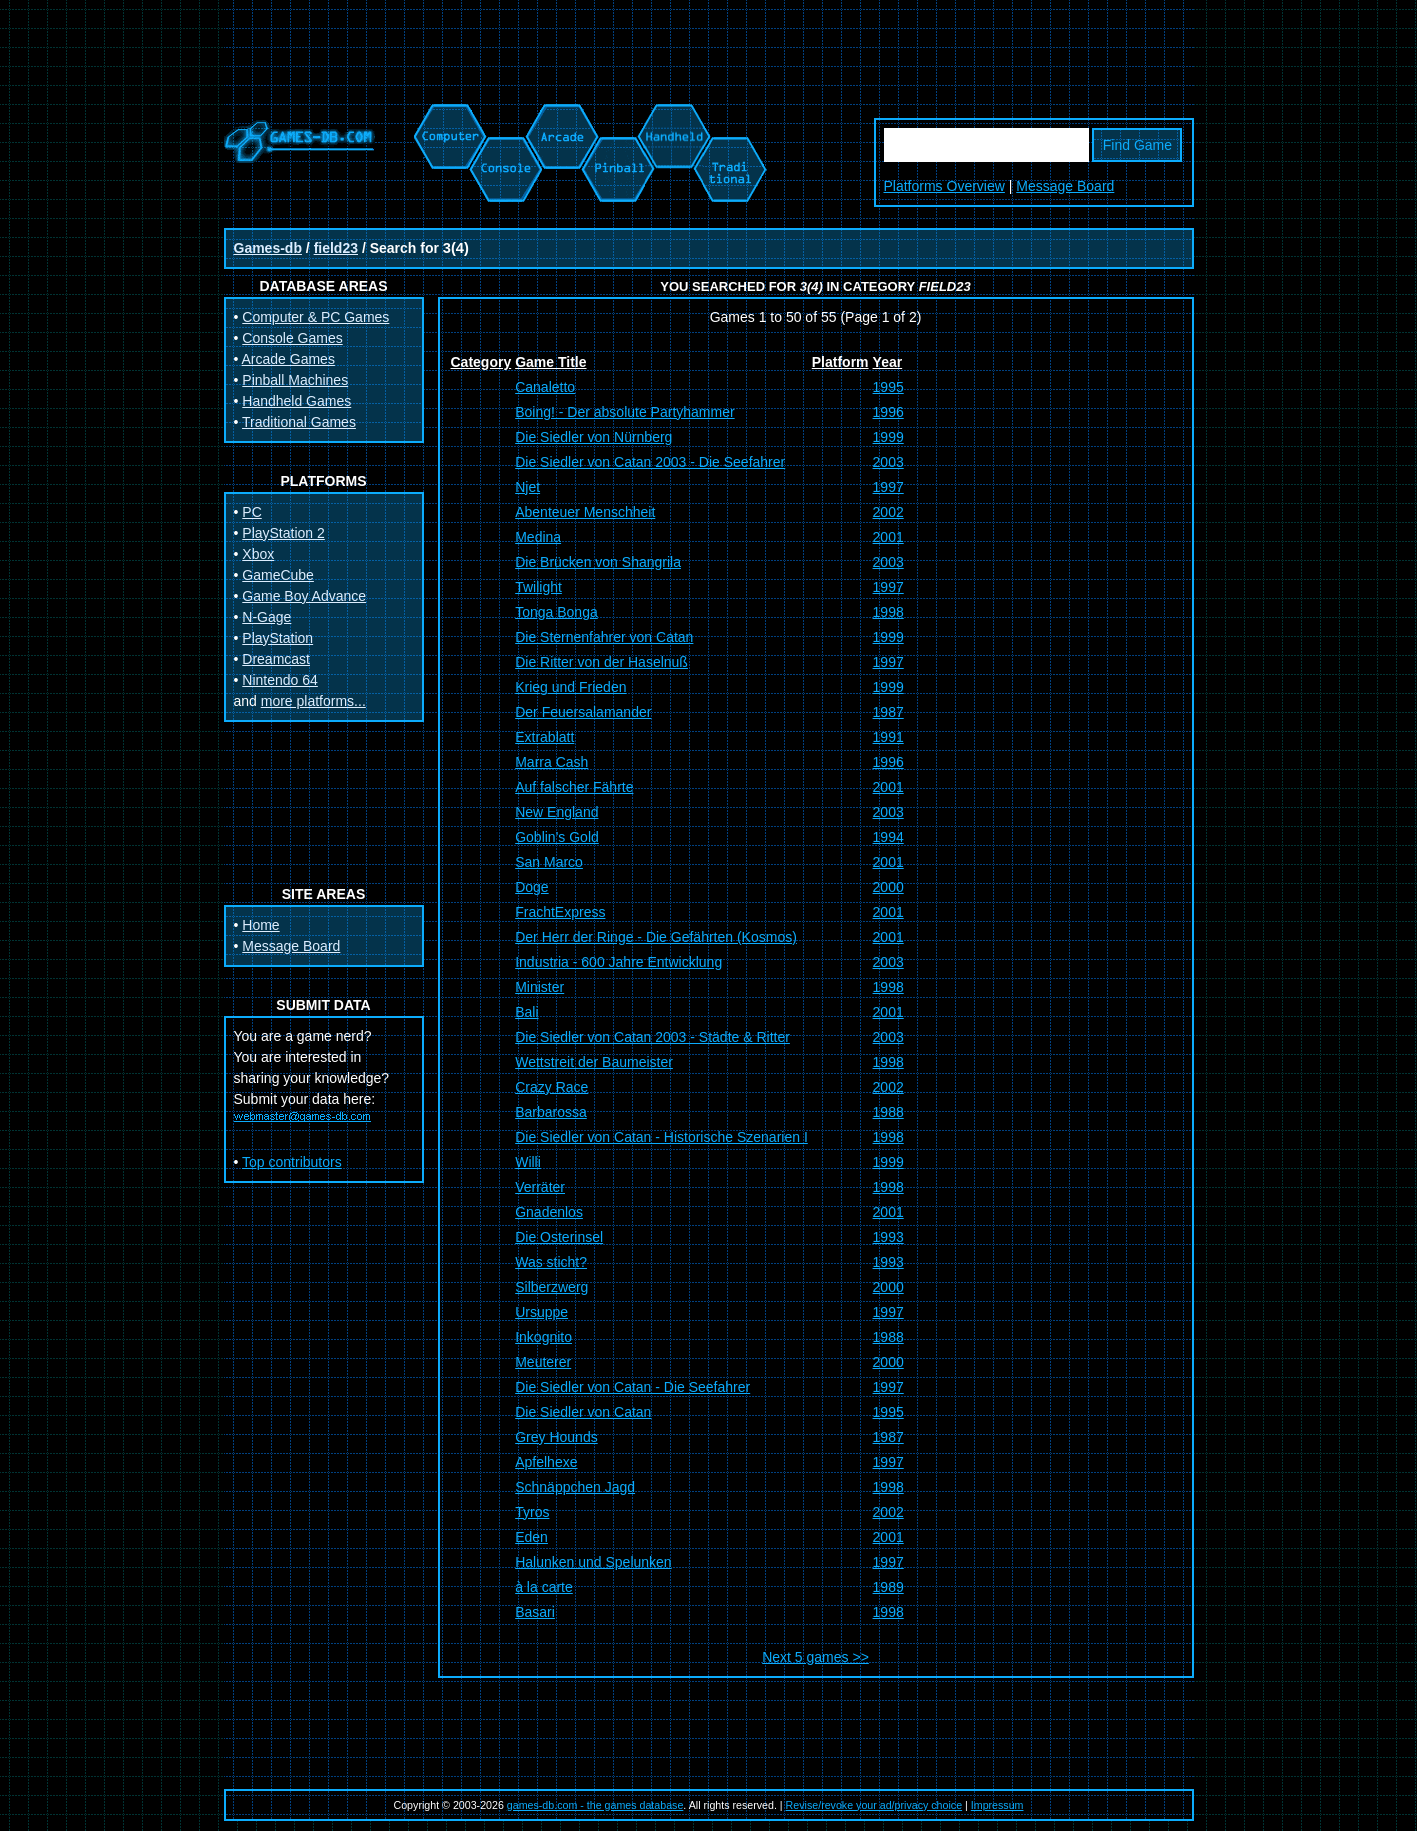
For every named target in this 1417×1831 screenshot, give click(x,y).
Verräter (540, 1187)
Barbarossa (551, 1112)
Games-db (268, 248)
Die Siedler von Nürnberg (593, 437)
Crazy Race (551, 1087)
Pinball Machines (295, 380)
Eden (531, 1537)
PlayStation (277, 638)
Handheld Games (296, 401)
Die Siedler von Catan (583, 1412)
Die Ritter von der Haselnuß (601, 662)
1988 (888, 1112)
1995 (888, 387)
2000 (888, 887)
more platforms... (313, 701)
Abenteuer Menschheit (585, 512)
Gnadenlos (549, 1212)
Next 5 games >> (815, 1657)
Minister (539, 987)
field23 (336, 248)
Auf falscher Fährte (574, 787)
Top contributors (292, 1162)
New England (556, 812)
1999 (888, 437)
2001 (888, 537)
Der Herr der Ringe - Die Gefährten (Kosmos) (656, 937)
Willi (528, 1162)
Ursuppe (541, 1312)
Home (260, 925)
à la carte (544, 1587)
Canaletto (545, 387)
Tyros (532, 1512)
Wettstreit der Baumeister (594, 1062)
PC (251, 512)
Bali (526, 1012)
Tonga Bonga (556, 612)
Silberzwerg (551, 1287)
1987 (888, 712)
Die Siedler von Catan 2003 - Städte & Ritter (652, 1037)
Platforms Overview (944, 186)
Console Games (292, 338)
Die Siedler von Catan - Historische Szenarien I (661, 1137)
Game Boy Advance (304, 596)
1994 (888, 837)
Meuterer (543, 1362)
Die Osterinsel (559, 1237)
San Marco (549, 862)
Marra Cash (551, 762)
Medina (538, 537)
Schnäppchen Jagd (575, 1487)
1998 (888, 612)
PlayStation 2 (283, 533)
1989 (888, 1587)
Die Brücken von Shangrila (598, 562)
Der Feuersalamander (583, 712)
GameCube (278, 575)
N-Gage (266, 617)
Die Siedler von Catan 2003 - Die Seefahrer (650, 462)
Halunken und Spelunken (593, 1562)
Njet (527, 487)
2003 (888, 462)
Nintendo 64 (280, 680)
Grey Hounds (556, 1437)
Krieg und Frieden (570, 687)
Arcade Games (288, 359)
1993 (888, 1237)
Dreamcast (276, 659)
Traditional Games (299, 422)
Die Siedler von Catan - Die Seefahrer (632, 1387)
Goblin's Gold (557, 837)
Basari (535, 1612)
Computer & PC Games (315, 317)
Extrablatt (544, 737)
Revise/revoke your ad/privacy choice (874, 1805)
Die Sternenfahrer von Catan (604, 637)
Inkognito (543, 1337)
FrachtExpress (560, 912)
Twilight (538, 587)
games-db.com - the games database (595, 1805)
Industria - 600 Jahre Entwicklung (618, 962)
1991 (888, 737)
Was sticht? (551, 1262)
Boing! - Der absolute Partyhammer (624, 412)
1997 (888, 487)
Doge (531, 887)
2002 (888, 512)
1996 (888, 412)
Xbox (258, 554)
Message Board (1065, 186)
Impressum (997, 1805)
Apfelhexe (546, 1462)
